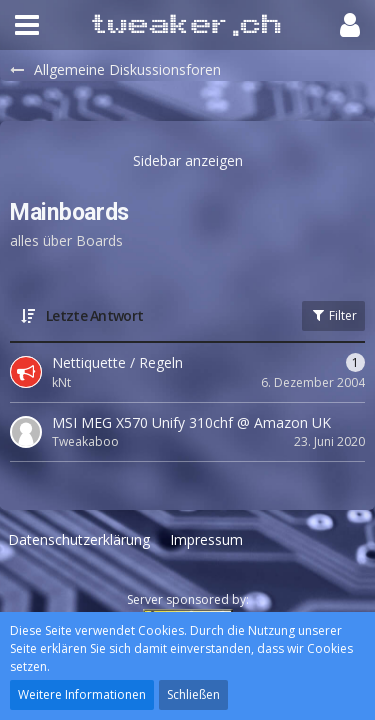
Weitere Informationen (82, 694)
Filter (333, 315)
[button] (27, 25)
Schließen (193, 694)
